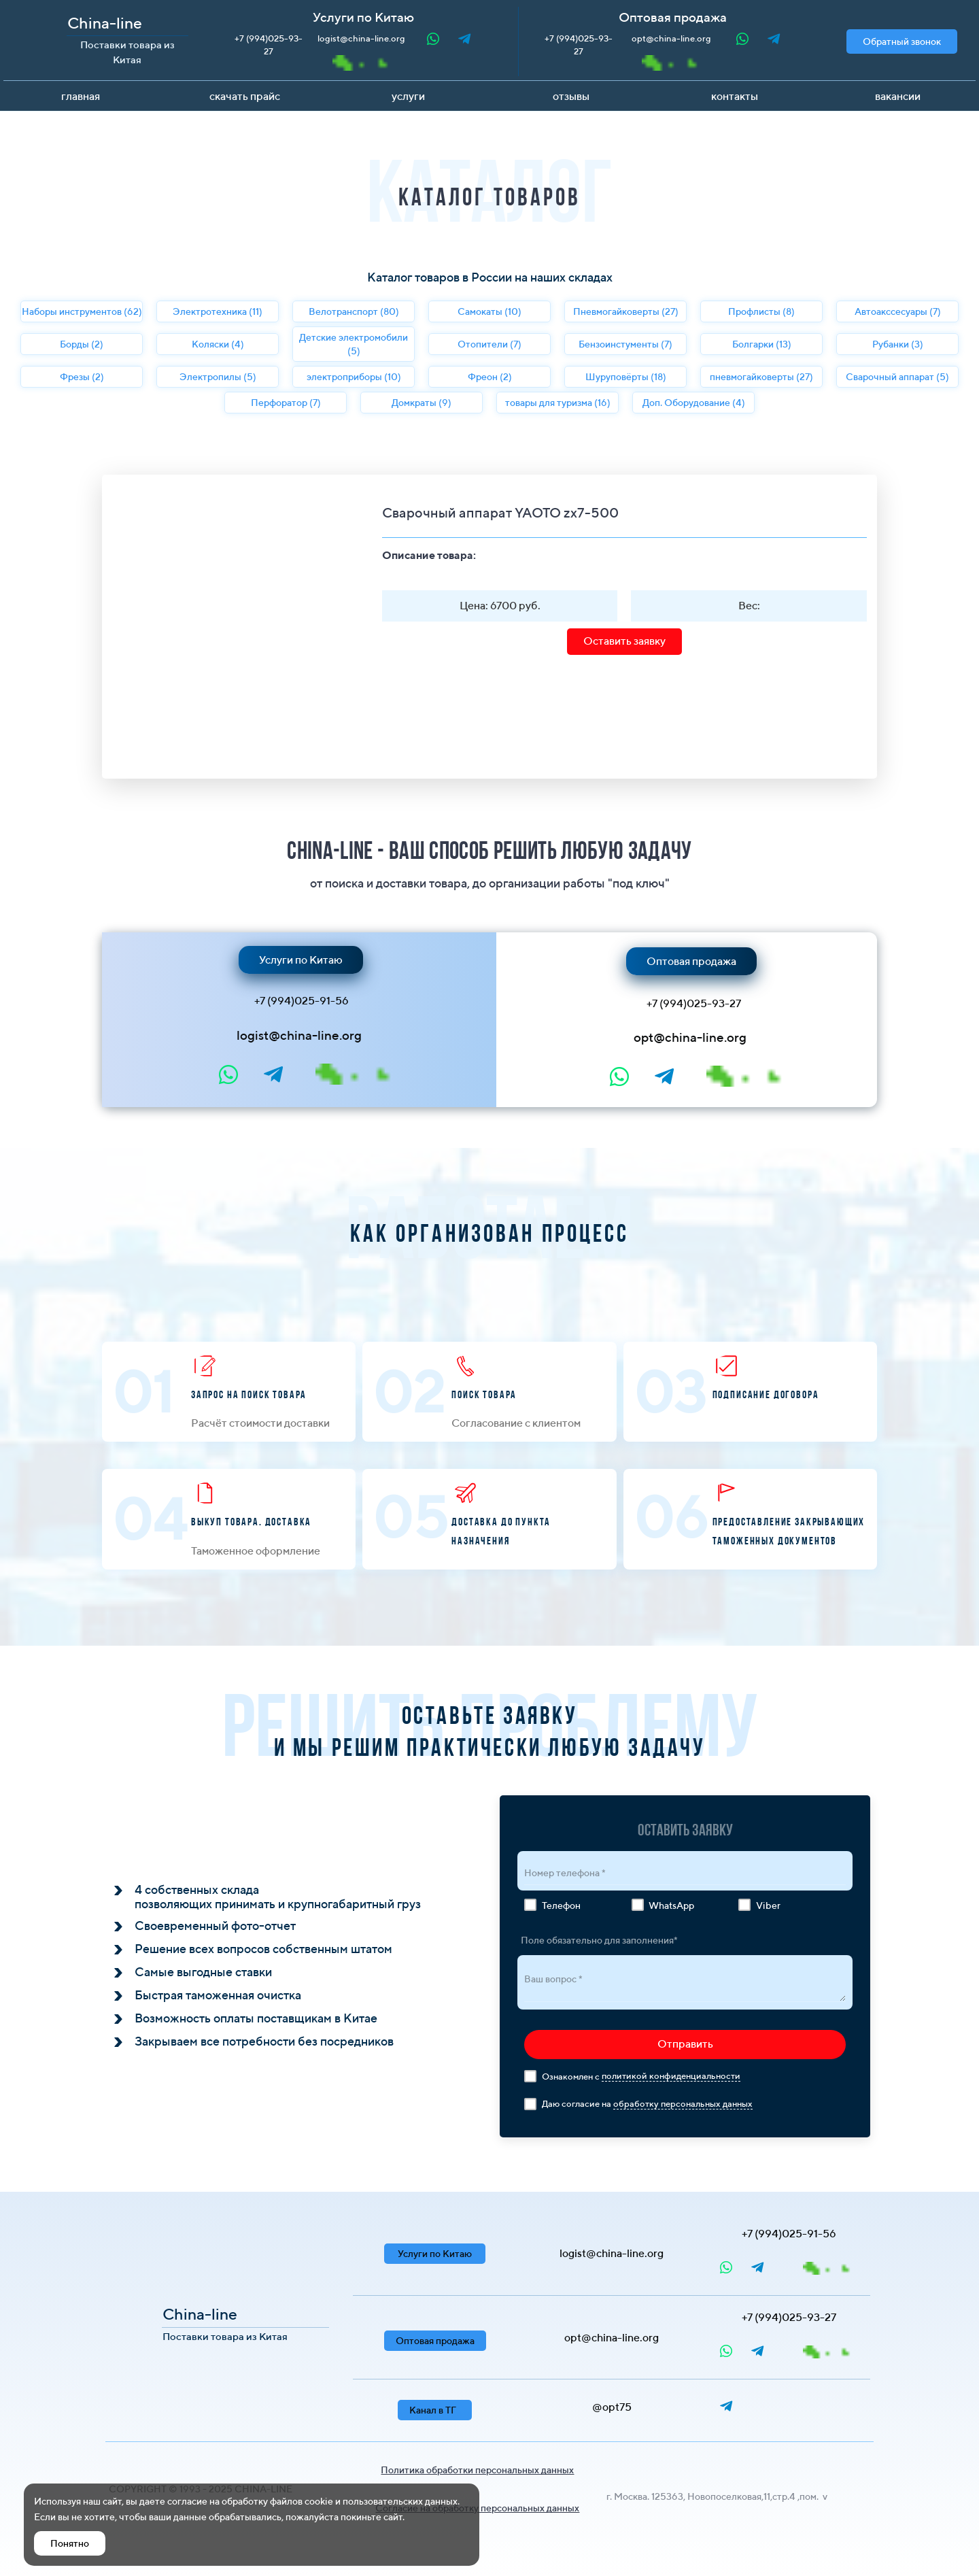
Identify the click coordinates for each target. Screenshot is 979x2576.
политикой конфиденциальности (671, 2076)
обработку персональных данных (683, 2104)
